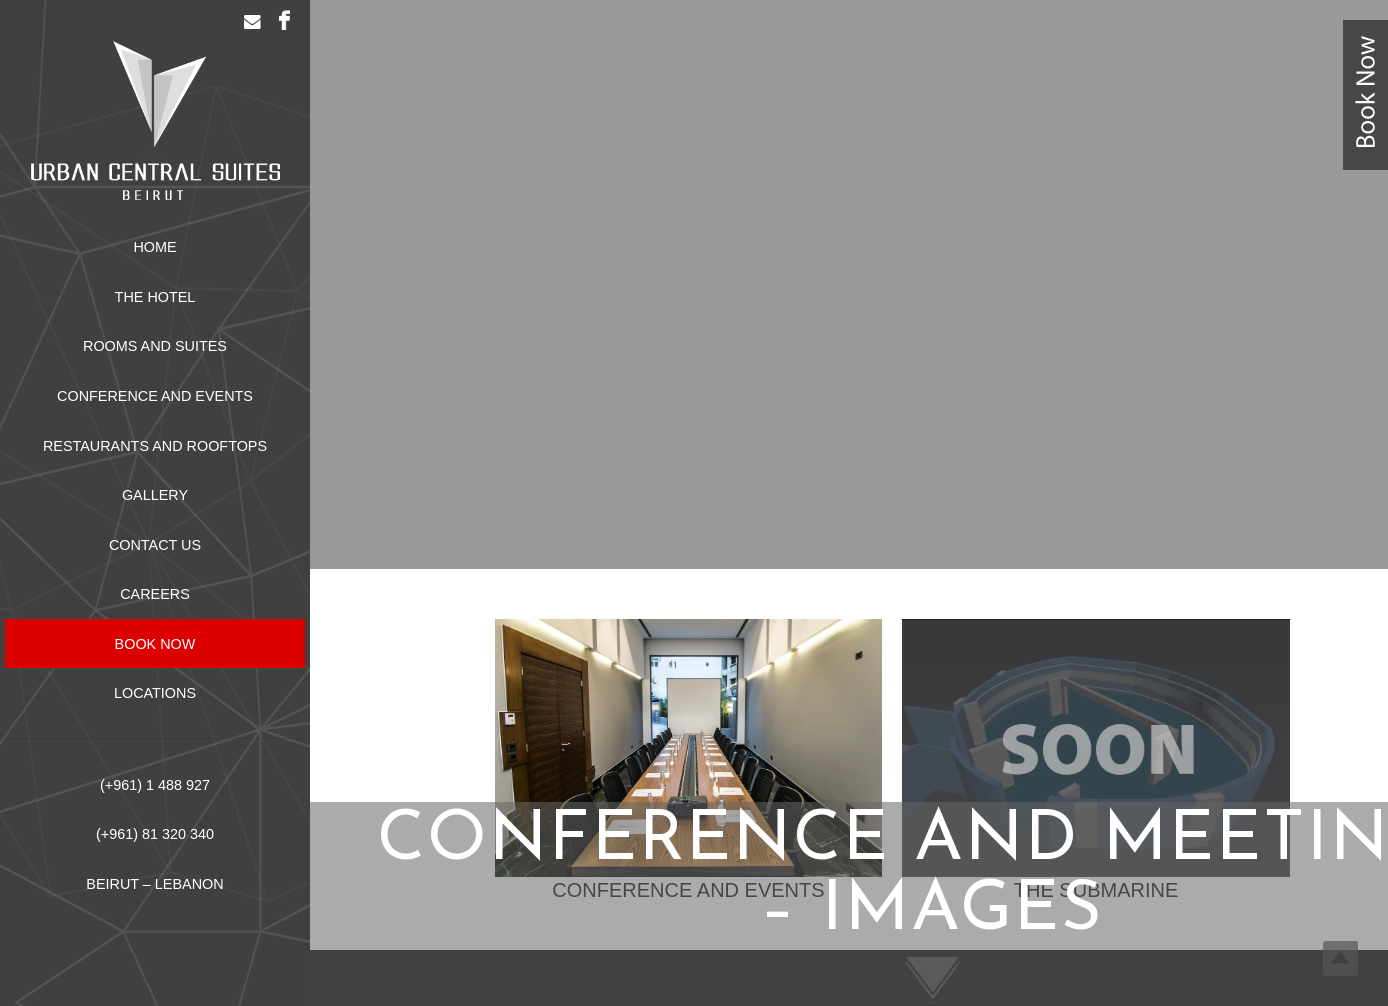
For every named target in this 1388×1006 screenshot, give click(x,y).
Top (1340, 958)
